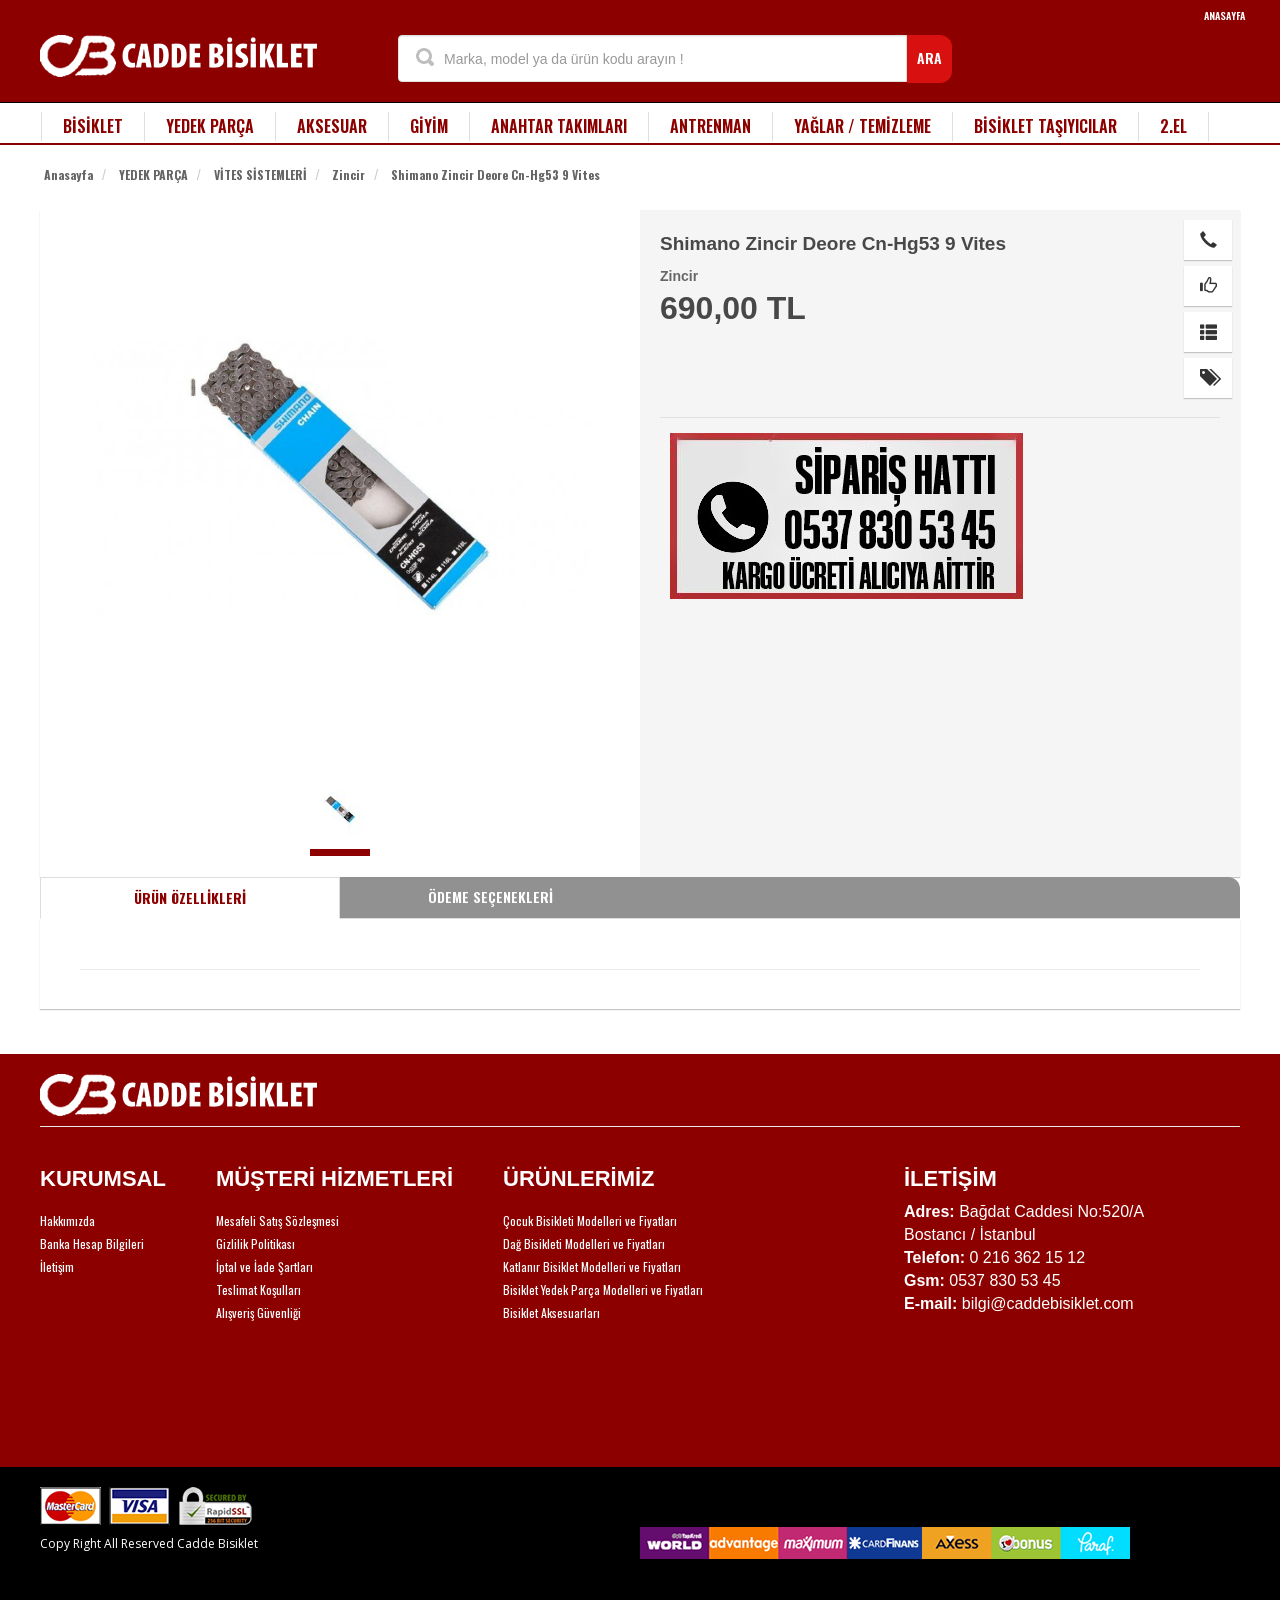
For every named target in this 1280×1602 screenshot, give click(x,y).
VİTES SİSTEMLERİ (260, 174)
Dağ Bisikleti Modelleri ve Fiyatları (584, 1243)
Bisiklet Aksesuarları (551, 1312)
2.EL (1173, 126)
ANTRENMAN (710, 126)
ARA (929, 57)
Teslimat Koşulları (258, 1289)
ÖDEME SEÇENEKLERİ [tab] (490, 896)
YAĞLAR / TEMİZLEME (862, 126)
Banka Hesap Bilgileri (92, 1243)
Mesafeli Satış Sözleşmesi (277, 1220)
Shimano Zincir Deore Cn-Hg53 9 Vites (495, 174)
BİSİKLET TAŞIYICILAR (1045, 126)
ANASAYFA (1224, 15)
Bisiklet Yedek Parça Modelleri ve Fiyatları (603, 1289)
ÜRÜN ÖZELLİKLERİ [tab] (190, 897)
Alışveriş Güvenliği (258, 1312)
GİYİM (429, 126)
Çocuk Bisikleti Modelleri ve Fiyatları (590, 1220)
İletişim (57, 1266)
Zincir (348, 174)
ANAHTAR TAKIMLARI (559, 126)
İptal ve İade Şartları (264, 1266)
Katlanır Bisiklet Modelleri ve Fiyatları (592, 1266)
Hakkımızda (67, 1220)
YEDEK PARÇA (210, 126)
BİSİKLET (93, 126)
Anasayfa (68, 174)
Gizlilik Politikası (255, 1243)
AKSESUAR (332, 126)
